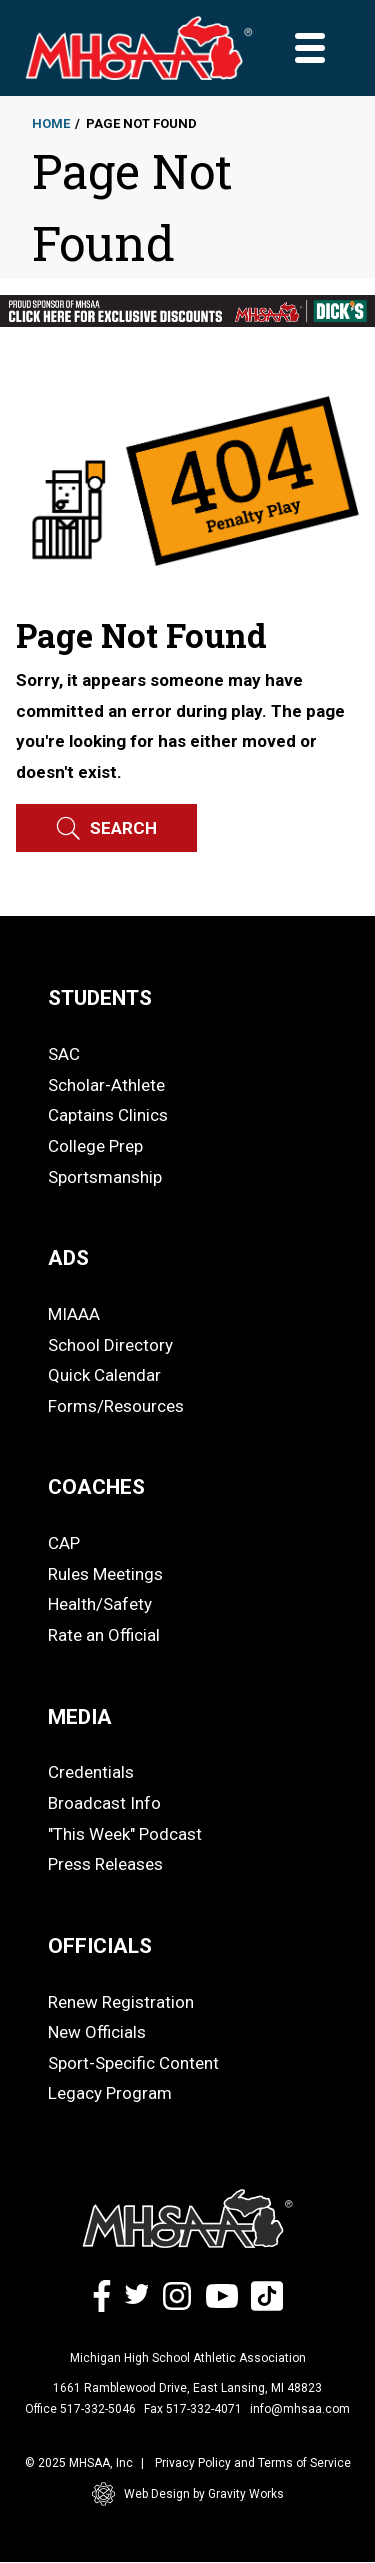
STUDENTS (100, 998)
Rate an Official (104, 1635)
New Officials (97, 2032)
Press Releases (105, 1864)
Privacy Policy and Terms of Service (253, 2463)
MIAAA (74, 1314)
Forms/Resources (116, 1406)
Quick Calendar (104, 1375)
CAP (64, 1543)
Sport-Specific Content (133, 2063)
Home (51, 123)
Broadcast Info (104, 1803)
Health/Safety (100, 1604)
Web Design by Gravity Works (188, 2494)
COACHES (96, 1487)
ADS (68, 1258)
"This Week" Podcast (125, 1834)
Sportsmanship (105, 1177)
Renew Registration (121, 2002)
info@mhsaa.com (300, 2409)
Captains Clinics (108, 1115)
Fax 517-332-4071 (193, 2409)
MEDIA (80, 1717)
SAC (64, 1054)
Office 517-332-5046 (80, 2409)
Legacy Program (110, 2093)
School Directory (110, 1345)
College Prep (95, 1146)
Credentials (91, 1772)
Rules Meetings (105, 1574)
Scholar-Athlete (106, 1085)
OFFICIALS (100, 1946)
